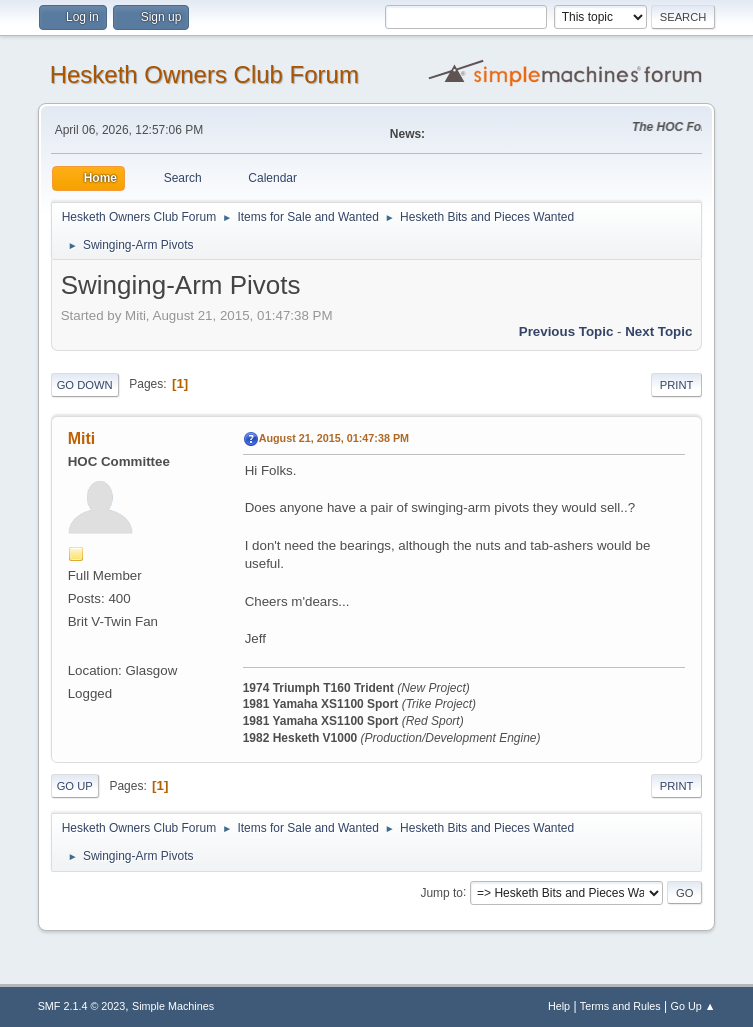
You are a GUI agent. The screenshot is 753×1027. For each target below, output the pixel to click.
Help (559, 1006)
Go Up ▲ (693, 1006)
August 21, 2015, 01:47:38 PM (334, 438)
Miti (82, 438)
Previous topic (566, 331)
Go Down (85, 385)
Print (677, 385)
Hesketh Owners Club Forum (204, 74)
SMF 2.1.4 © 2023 (82, 1006)
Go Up (75, 786)
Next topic (658, 331)
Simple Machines (173, 1006)
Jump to (441, 892)
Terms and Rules (620, 1006)
